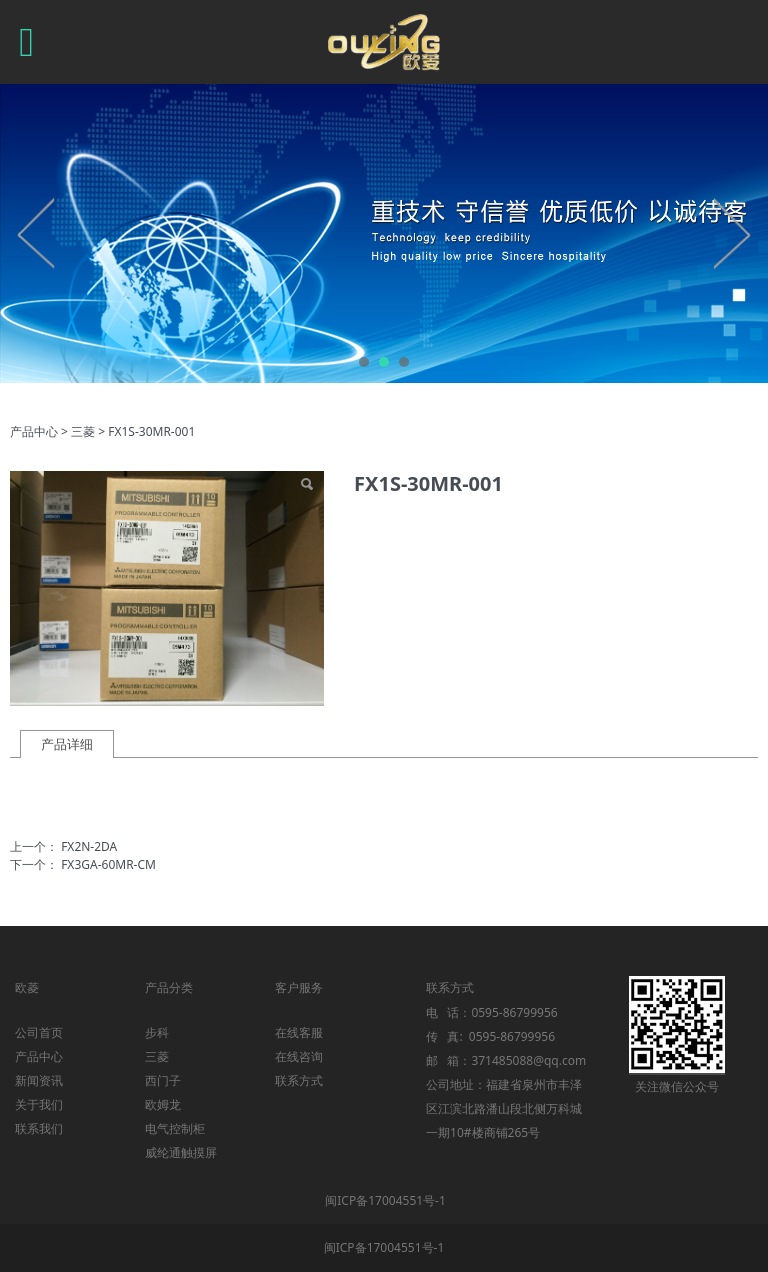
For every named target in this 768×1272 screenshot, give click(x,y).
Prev (37, 233)
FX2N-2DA (89, 846)
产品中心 (34, 431)
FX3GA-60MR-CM (108, 864)
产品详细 (67, 744)
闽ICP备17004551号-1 (385, 1200)
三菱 (83, 431)
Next (731, 233)
